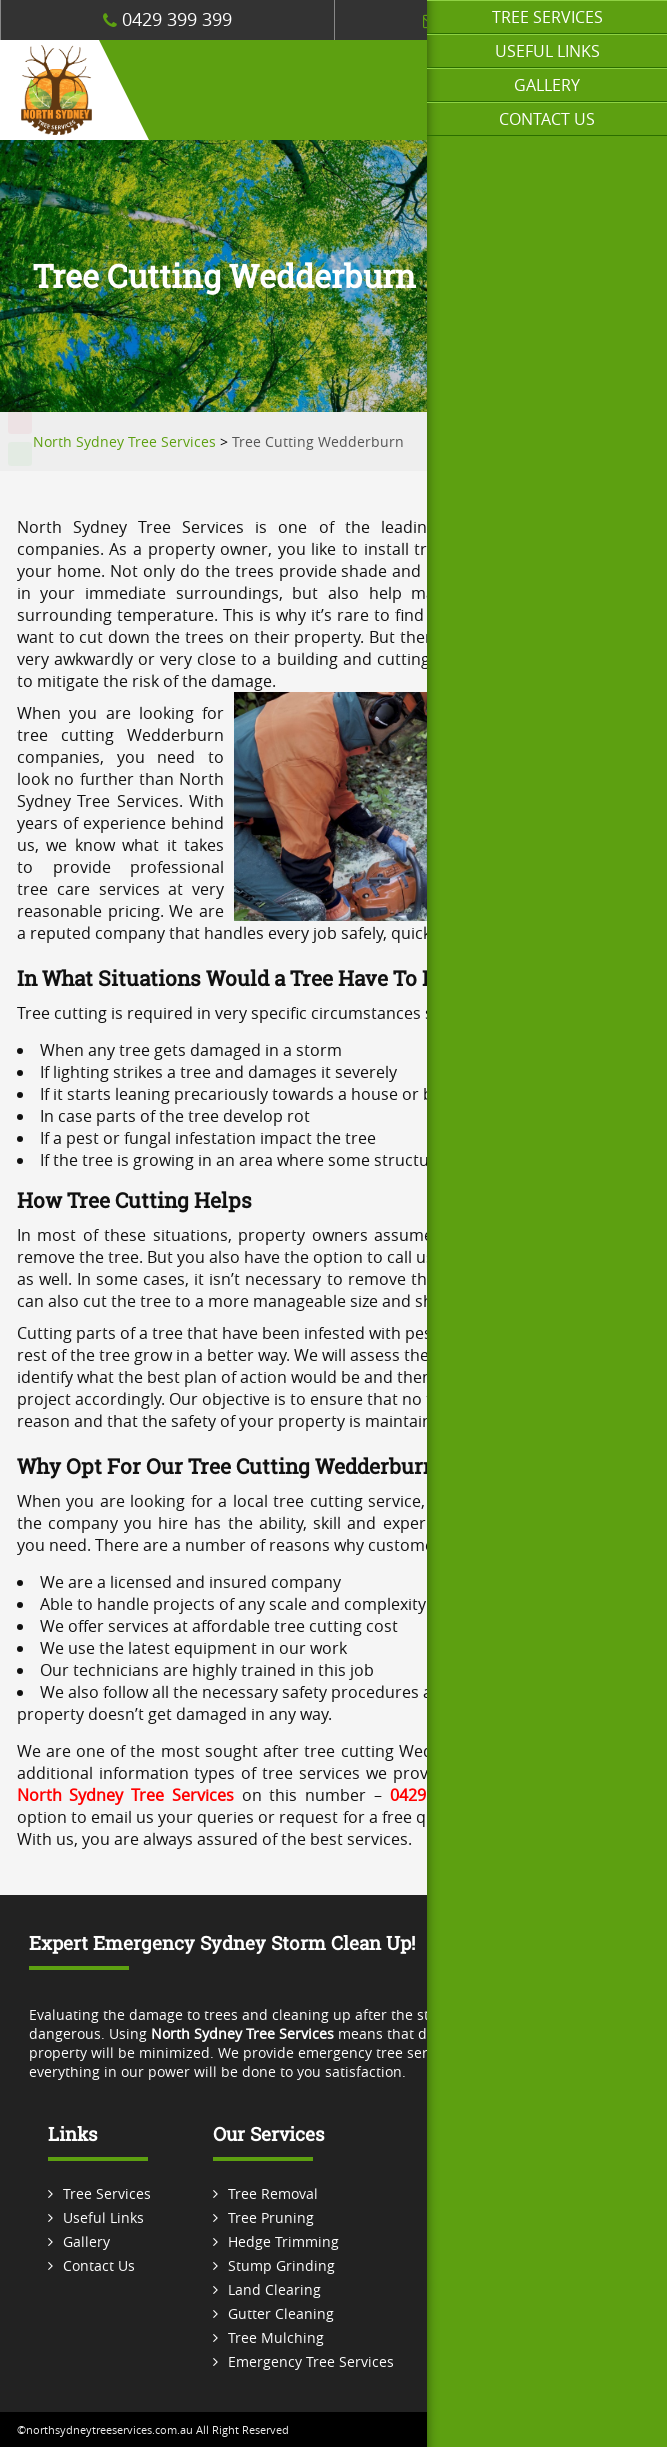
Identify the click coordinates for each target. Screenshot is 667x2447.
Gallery (547, 85)
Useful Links (547, 51)
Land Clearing (274, 2289)
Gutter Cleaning (281, 2313)
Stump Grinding (281, 2265)
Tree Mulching (276, 2337)
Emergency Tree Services (311, 2361)
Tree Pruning (271, 2217)
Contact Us (547, 119)
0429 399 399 (167, 19)
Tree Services (547, 17)
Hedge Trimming (283, 2241)
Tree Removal (273, 2193)
